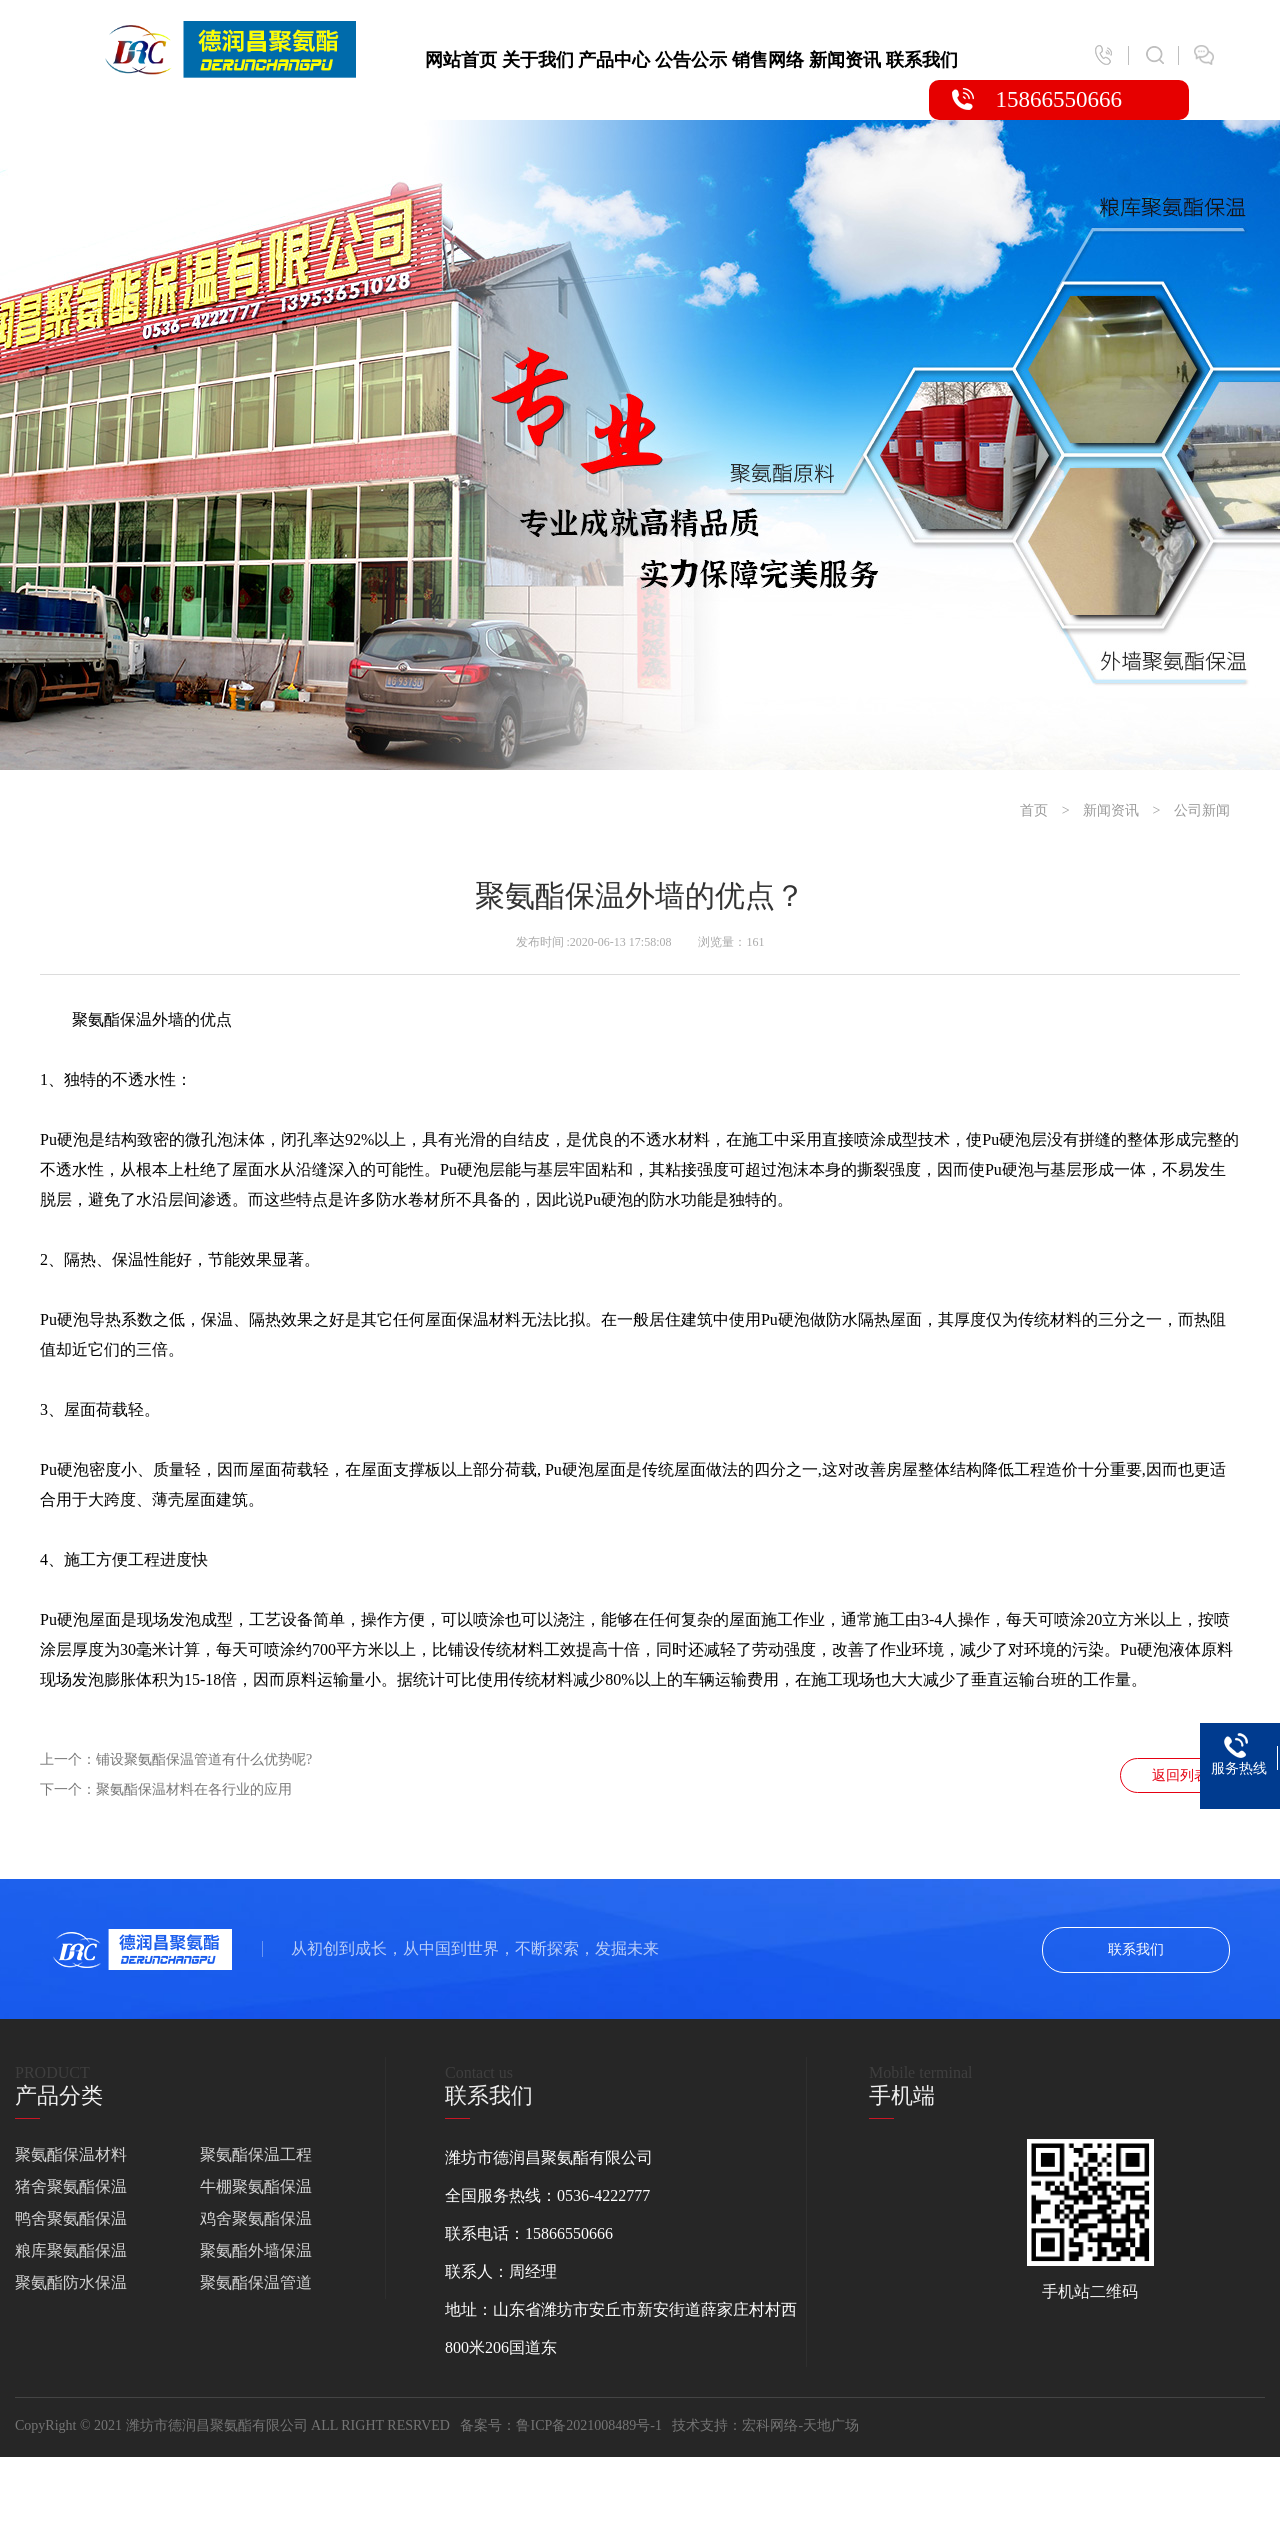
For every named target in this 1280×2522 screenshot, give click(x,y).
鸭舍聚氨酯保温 (71, 2218)
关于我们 (538, 60)
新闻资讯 (845, 60)
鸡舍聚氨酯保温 (256, 2218)
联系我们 (922, 60)
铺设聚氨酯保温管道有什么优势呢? (204, 1759)
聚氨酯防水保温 (71, 2282)
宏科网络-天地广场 (800, 2425)
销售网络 (768, 60)
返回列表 (1180, 1775)
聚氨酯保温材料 (71, 2154)
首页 (1034, 810)
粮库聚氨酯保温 (71, 2250)
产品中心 (614, 60)
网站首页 (461, 60)
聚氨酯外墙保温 (256, 2250)
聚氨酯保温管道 (256, 2282)
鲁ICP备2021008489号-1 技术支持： (629, 2425)
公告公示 (691, 60)
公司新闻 (1202, 810)
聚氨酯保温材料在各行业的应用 (194, 1789)
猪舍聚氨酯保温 (71, 2186)
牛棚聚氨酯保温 (256, 2186)
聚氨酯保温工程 (256, 2154)
